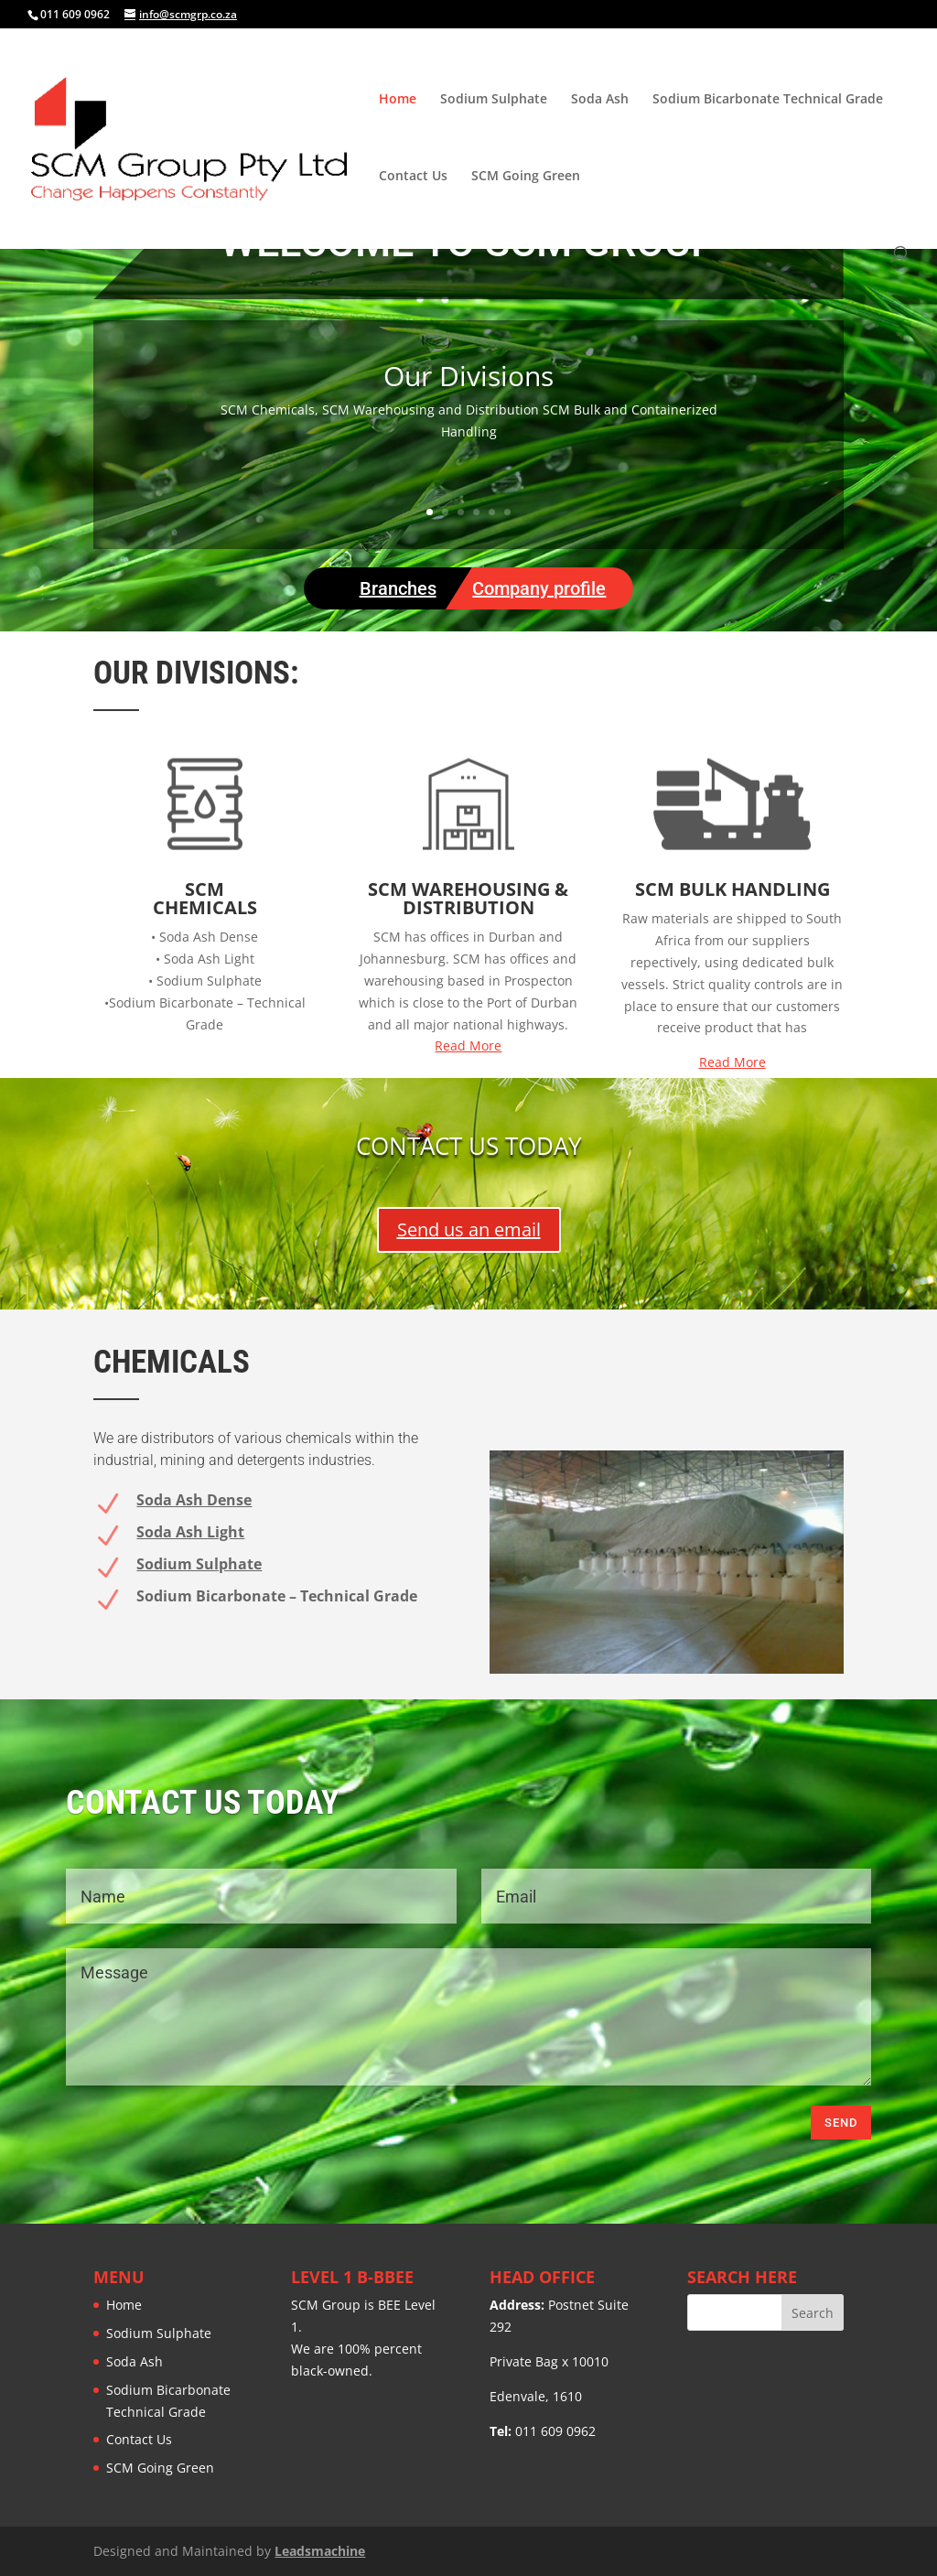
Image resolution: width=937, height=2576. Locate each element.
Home (397, 99)
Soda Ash (600, 99)
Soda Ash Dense (194, 1500)
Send (840, 2122)
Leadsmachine (320, 2551)
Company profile (539, 588)
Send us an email (469, 1229)
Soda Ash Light (190, 1532)
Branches (398, 588)
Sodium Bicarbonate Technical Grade (767, 99)
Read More (468, 1045)
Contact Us (413, 176)
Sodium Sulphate (493, 99)
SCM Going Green (525, 176)
